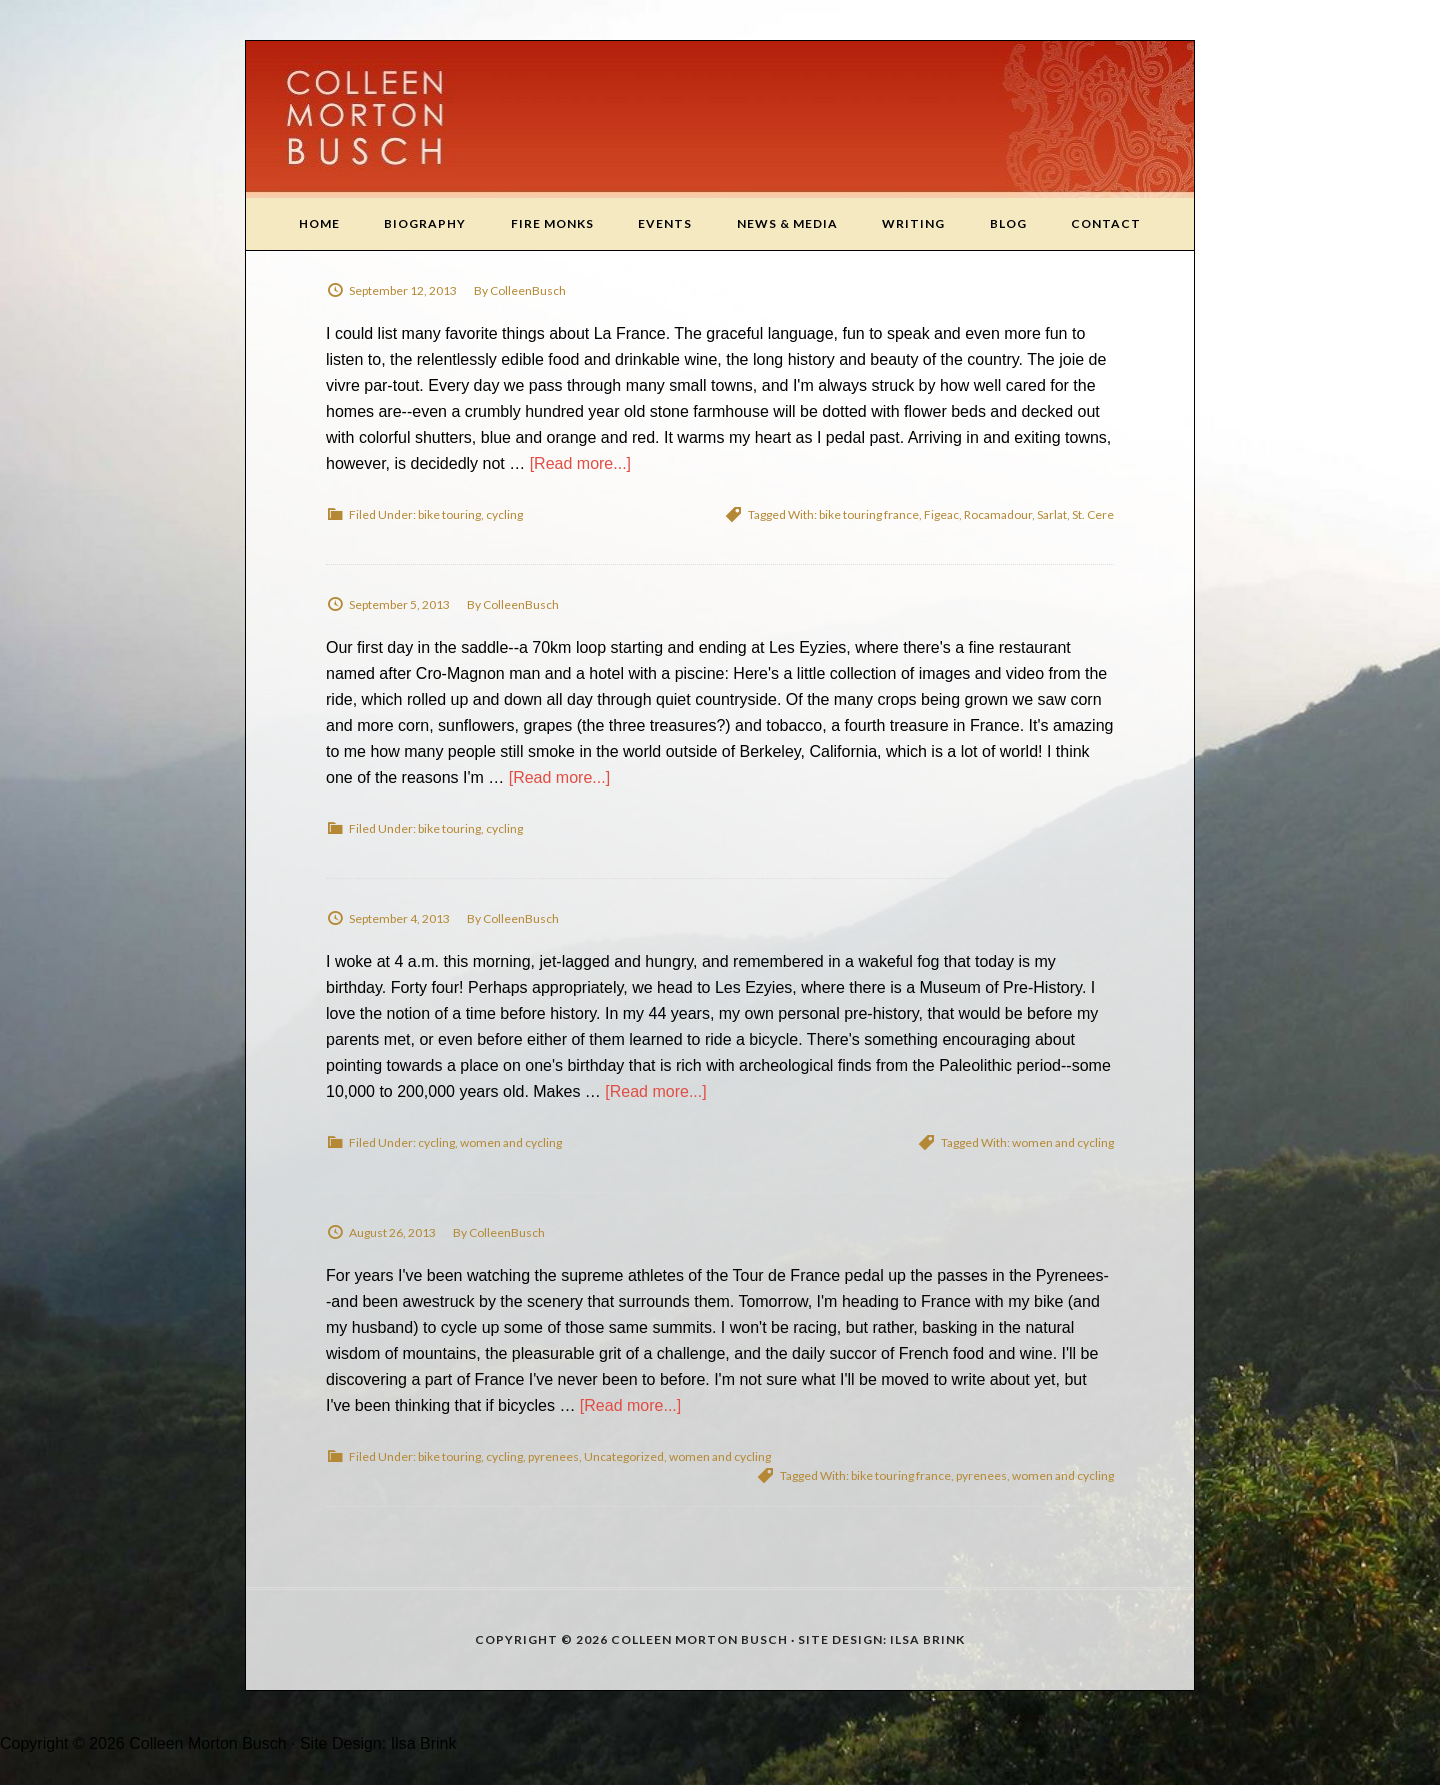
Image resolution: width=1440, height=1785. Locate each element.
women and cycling (511, 1142)
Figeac (941, 514)
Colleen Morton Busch (720, 119)
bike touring (449, 514)
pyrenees (553, 1456)
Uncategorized (624, 1456)
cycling (504, 514)
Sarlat (1052, 514)
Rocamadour (998, 514)
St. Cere (1093, 514)
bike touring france (869, 514)
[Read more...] (580, 463)
